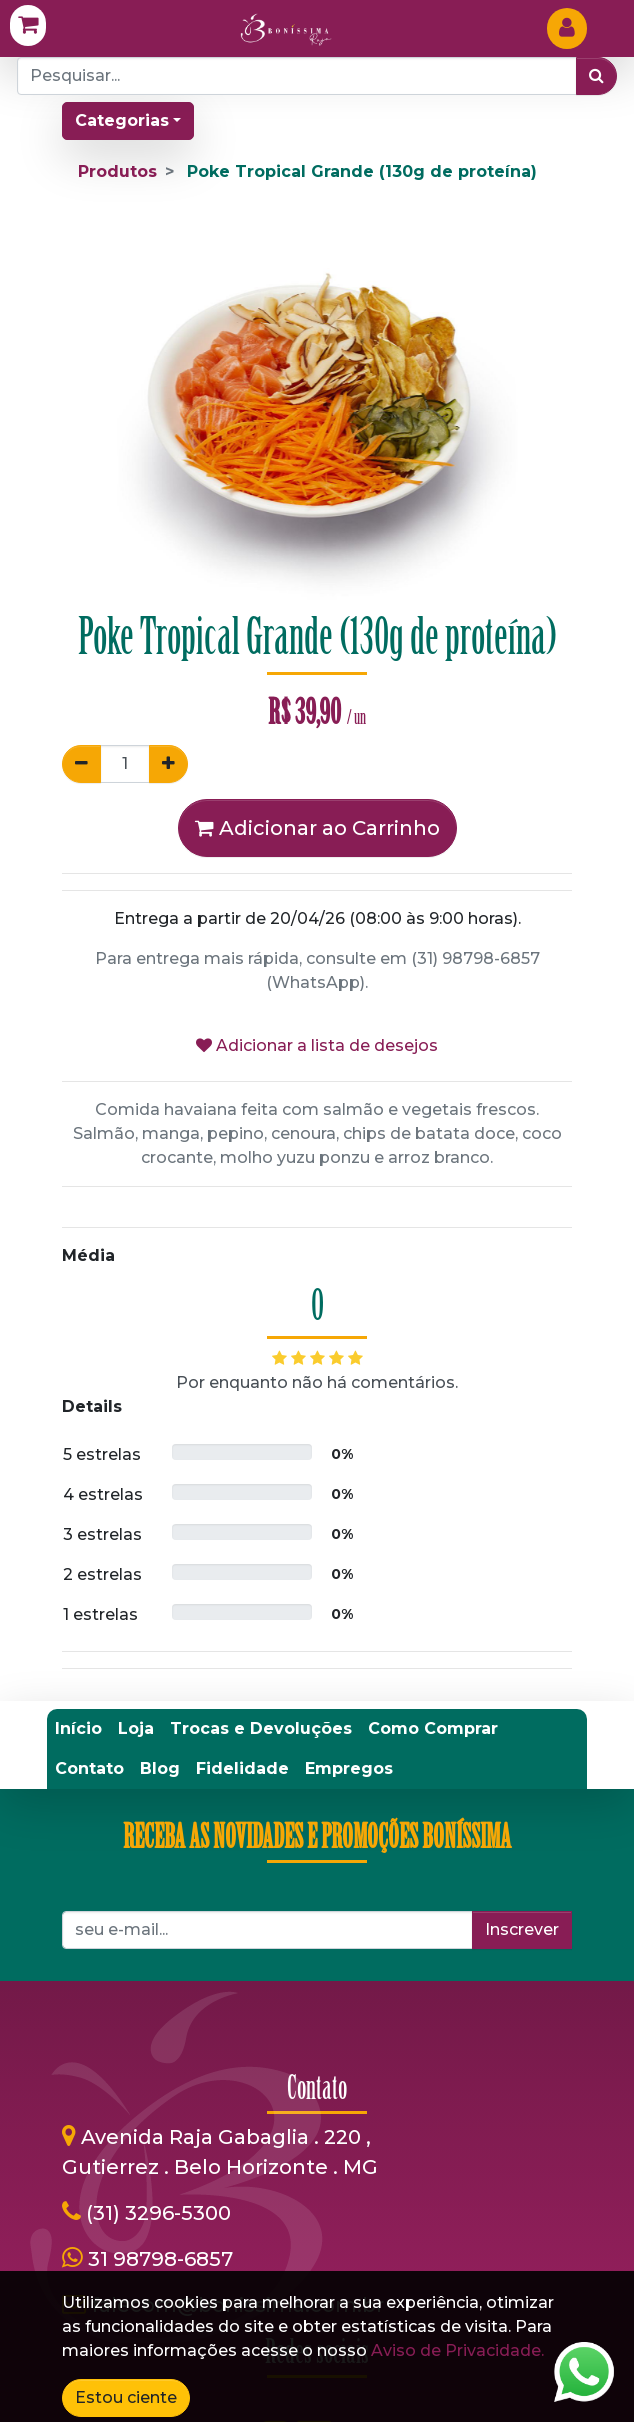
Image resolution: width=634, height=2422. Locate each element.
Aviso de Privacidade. (457, 2350)
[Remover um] (81, 764)
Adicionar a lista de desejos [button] (317, 1045)
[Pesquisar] (596, 76)
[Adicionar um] (168, 764)
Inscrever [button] (522, 1929)
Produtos (117, 171)
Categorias (122, 120)
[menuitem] (78, 1729)
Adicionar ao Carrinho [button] (317, 828)
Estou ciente (126, 2397)
